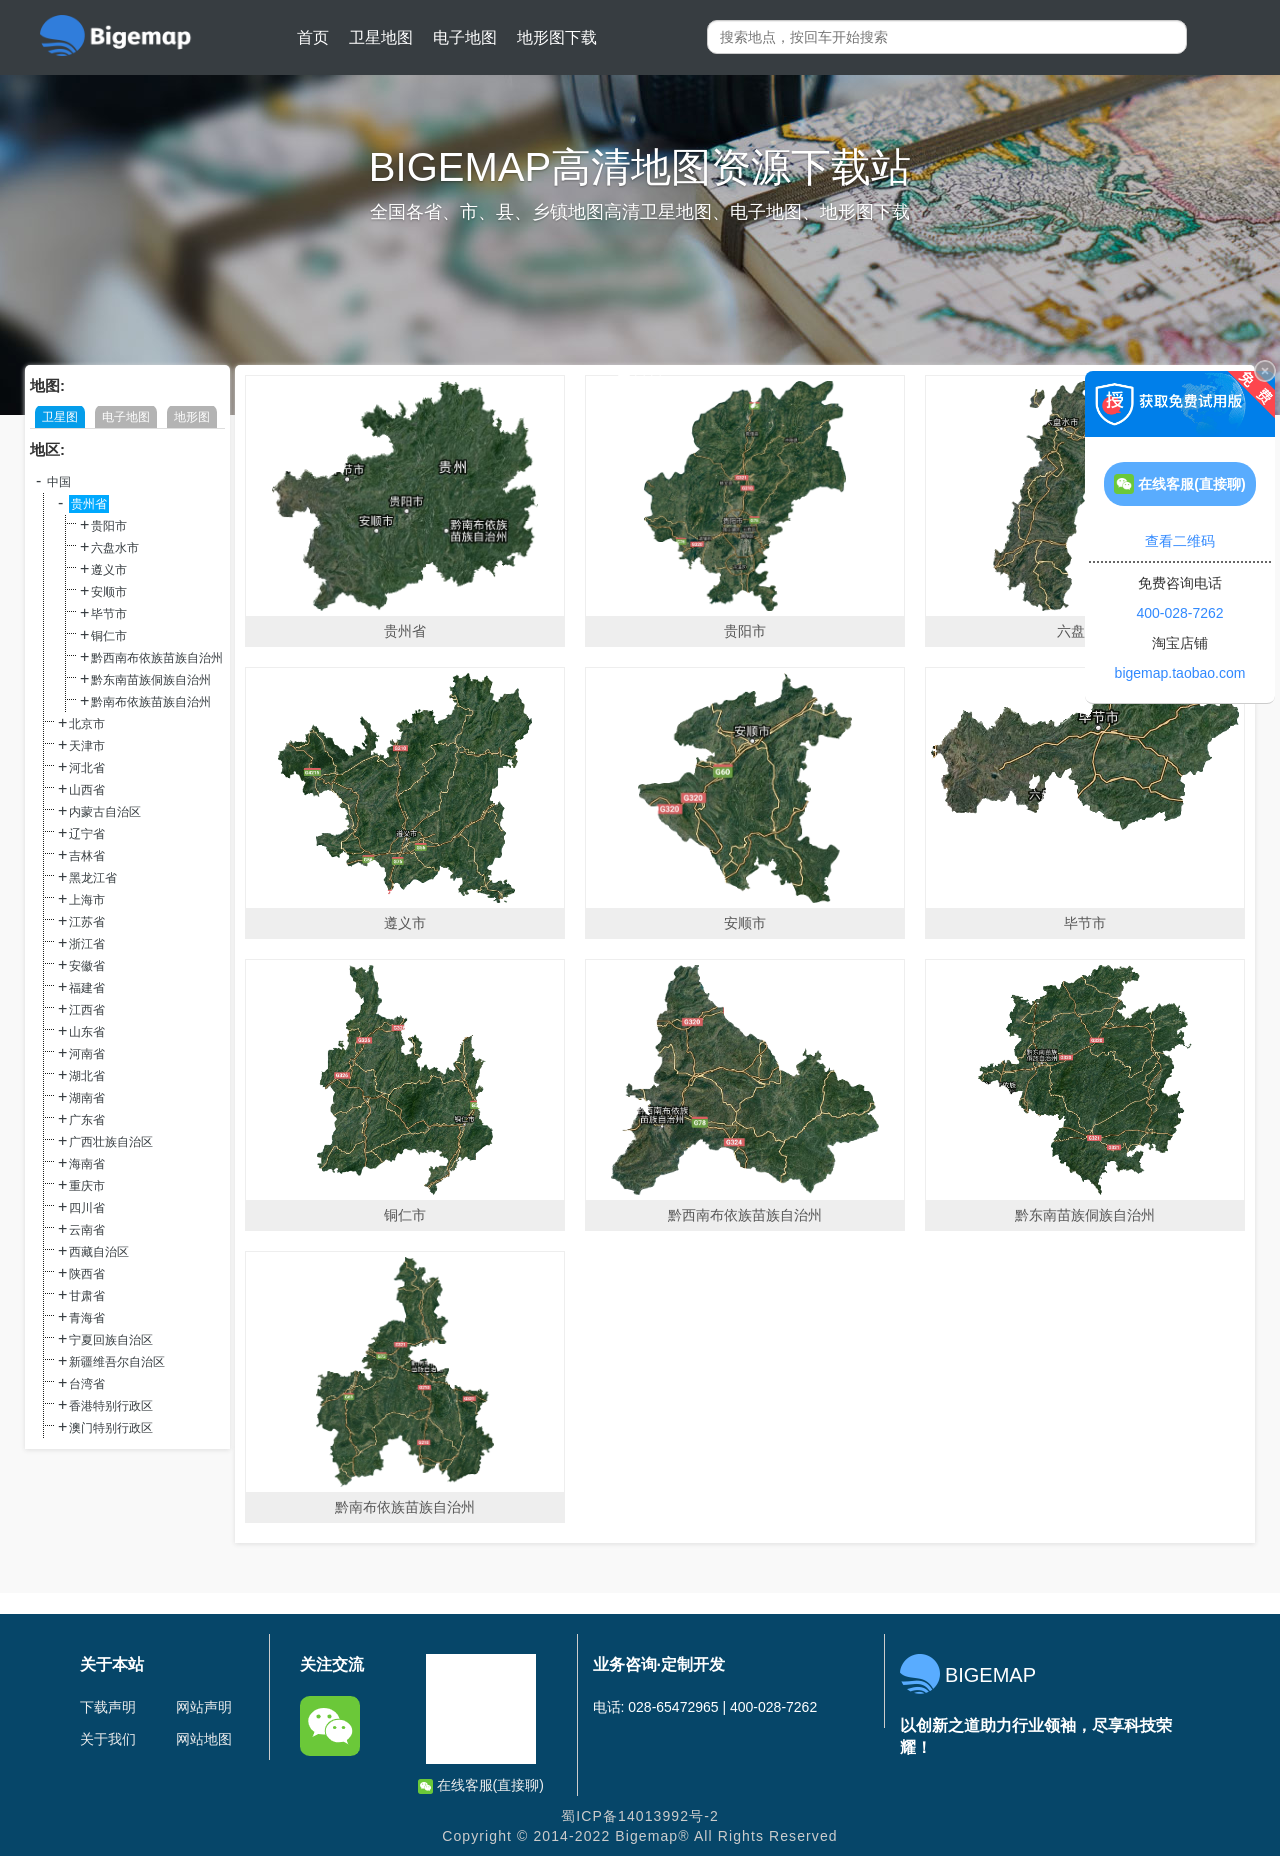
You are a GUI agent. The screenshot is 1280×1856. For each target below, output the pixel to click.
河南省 (87, 1054)
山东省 (87, 1032)
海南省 (87, 1164)
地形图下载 (557, 37)
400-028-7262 (1179, 613)
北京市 (87, 724)
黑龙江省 (93, 878)
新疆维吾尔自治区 (117, 1362)
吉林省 (87, 856)
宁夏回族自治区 (111, 1340)
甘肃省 (87, 1296)
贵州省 (89, 504)
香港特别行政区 (111, 1406)
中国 (59, 482)
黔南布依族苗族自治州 (151, 702)
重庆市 (87, 1186)
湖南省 (87, 1098)
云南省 (87, 1230)
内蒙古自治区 (105, 812)
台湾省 (87, 1384)
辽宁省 (87, 834)
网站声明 (204, 1707)
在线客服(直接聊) (481, 1785)
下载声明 (108, 1707)
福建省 (87, 988)
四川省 (87, 1208)
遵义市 (109, 570)
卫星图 (60, 417)
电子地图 (465, 37)
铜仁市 (109, 636)
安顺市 (109, 592)
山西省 (87, 790)
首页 (313, 37)
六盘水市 (115, 548)
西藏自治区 (99, 1252)
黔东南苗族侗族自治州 (151, 680)
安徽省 (87, 966)
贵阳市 (109, 526)
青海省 (87, 1318)
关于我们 (108, 1739)
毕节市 (109, 614)
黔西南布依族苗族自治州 (157, 658)
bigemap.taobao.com (1180, 673)
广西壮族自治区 (111, 1142)
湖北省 (87, 1076)
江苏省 (87, 922)
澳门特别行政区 (111, 1428)
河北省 (87, 768)
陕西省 (87, 1274)
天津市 (87, 746)
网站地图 (204, 1739)
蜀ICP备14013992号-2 (640, 1816)
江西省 (87, 1010)
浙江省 (87, 944)
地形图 (192, 417)
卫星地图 (381, 37)
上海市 (87, 900)
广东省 (87, 1120)
